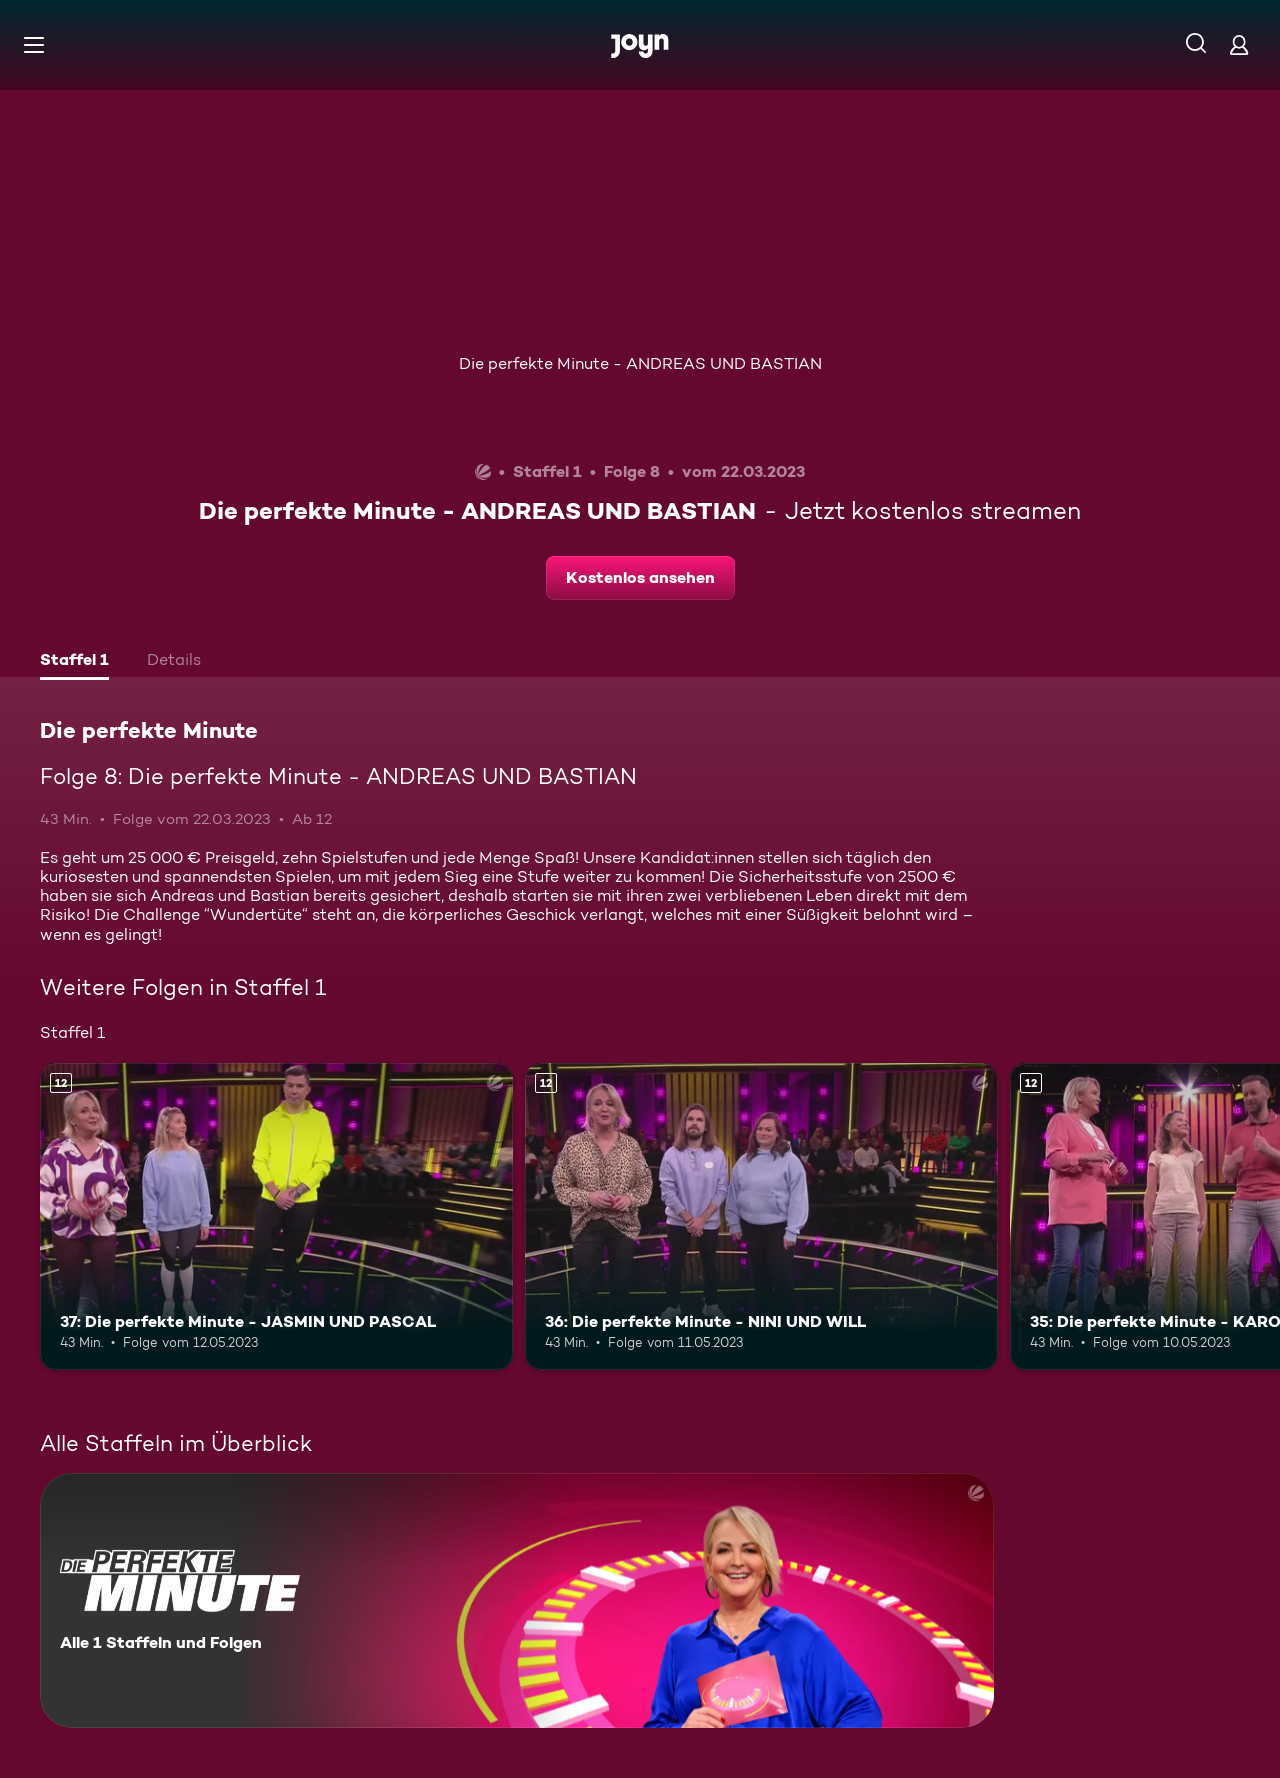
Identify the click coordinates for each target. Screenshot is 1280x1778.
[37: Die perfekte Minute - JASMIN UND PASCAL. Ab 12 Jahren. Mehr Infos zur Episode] (276, 1216)
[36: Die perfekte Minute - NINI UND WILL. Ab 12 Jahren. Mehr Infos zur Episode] (761, 1216)
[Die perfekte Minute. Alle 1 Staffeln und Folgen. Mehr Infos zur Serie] (517, 1600)
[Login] (1239, 44)
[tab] (74, 662)
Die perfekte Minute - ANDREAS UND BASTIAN (640, 363)
